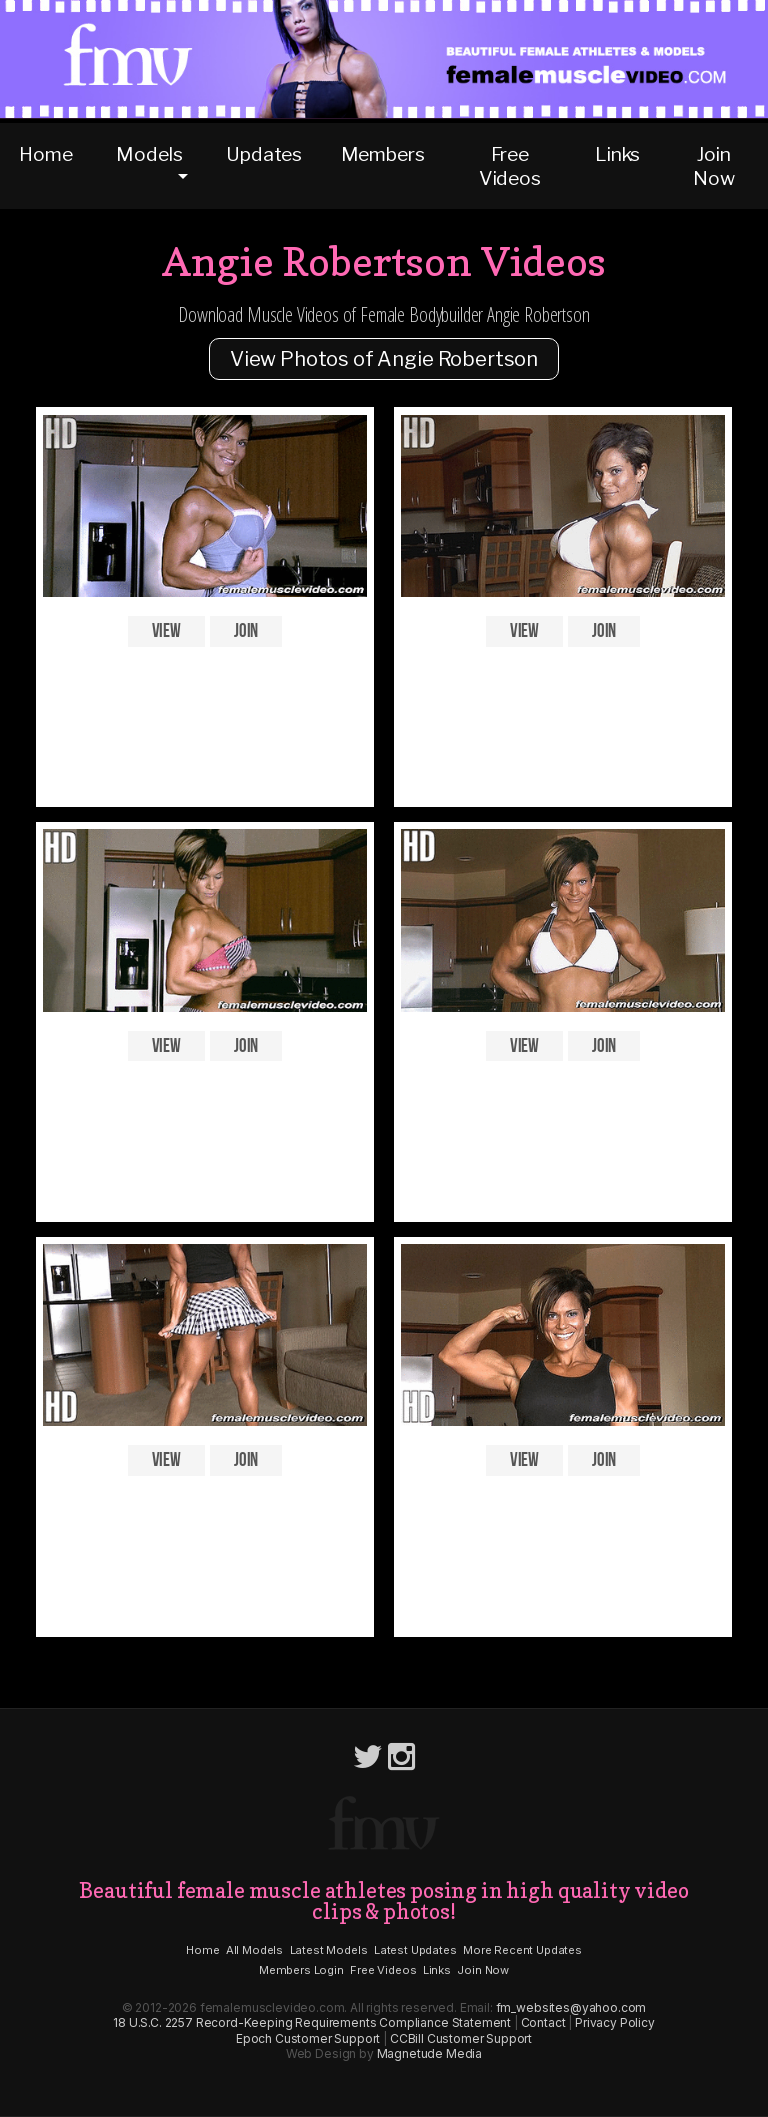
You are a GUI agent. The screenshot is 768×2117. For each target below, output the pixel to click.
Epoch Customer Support (308, 2038)
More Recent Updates (522, 1950)
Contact (543, 2022)
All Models (254, 1950)
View (166, 631)
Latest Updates (415, 1950)
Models (149, 154)
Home (45, 154)
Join (246, 631)
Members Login (301, 1970)
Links (617, 154)
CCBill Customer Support (461, 2038)
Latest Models (329, 1950)
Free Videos (510, 166)
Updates (264, 154)
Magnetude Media (430, 2053)
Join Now (714, 166)
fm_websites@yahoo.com (571, 2007)
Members (383, 154)
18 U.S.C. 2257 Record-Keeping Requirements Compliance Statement (312, 2022)
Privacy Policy (615, 2022)
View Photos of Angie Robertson (384, 359)
